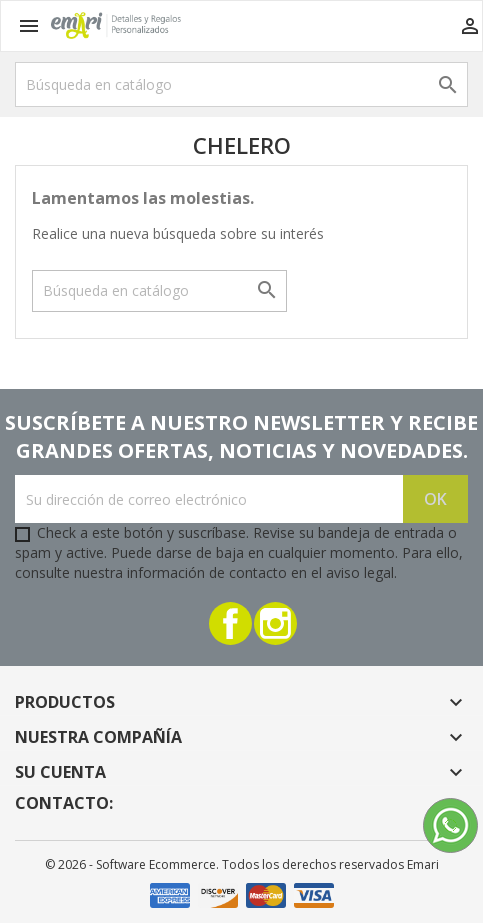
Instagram (275, 623)
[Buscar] (241, 84)
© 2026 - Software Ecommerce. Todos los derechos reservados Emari (242, 864)
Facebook (230, 623)
